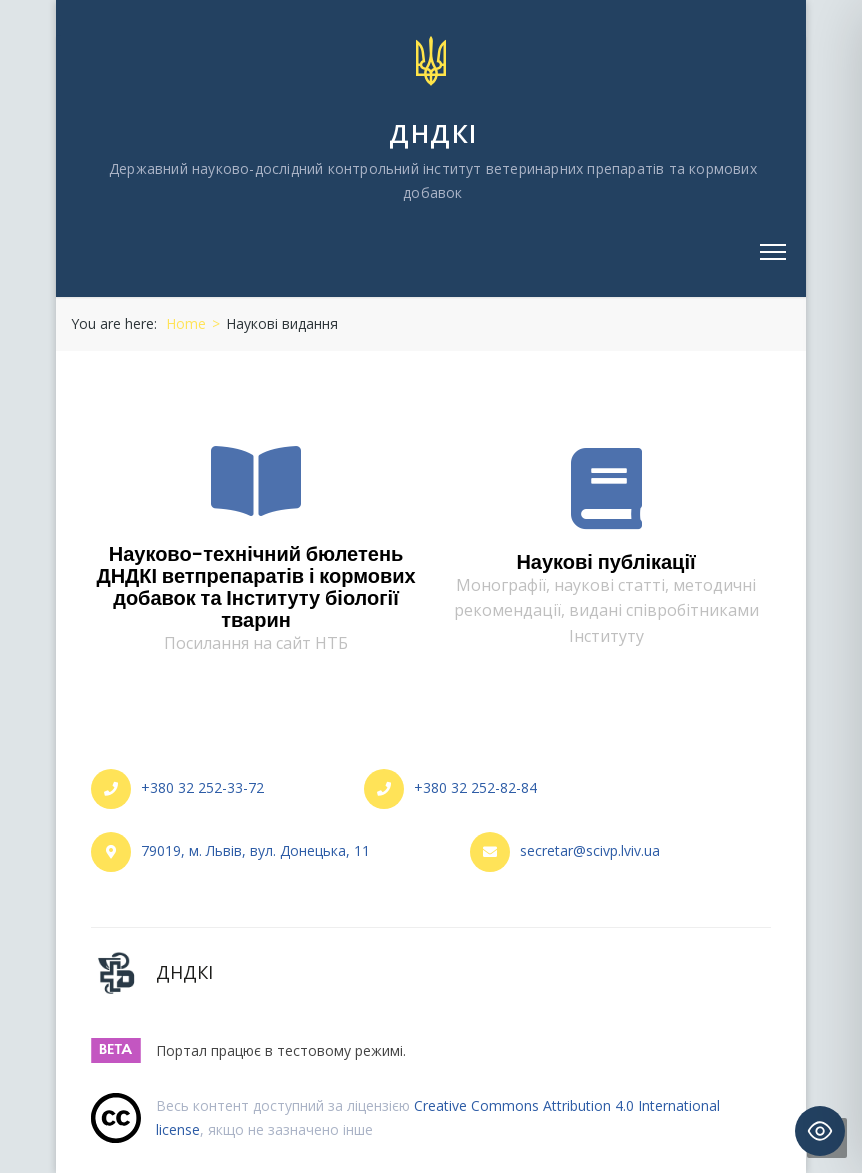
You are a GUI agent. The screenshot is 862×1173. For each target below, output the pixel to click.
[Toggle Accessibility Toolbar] (820, 1131)
